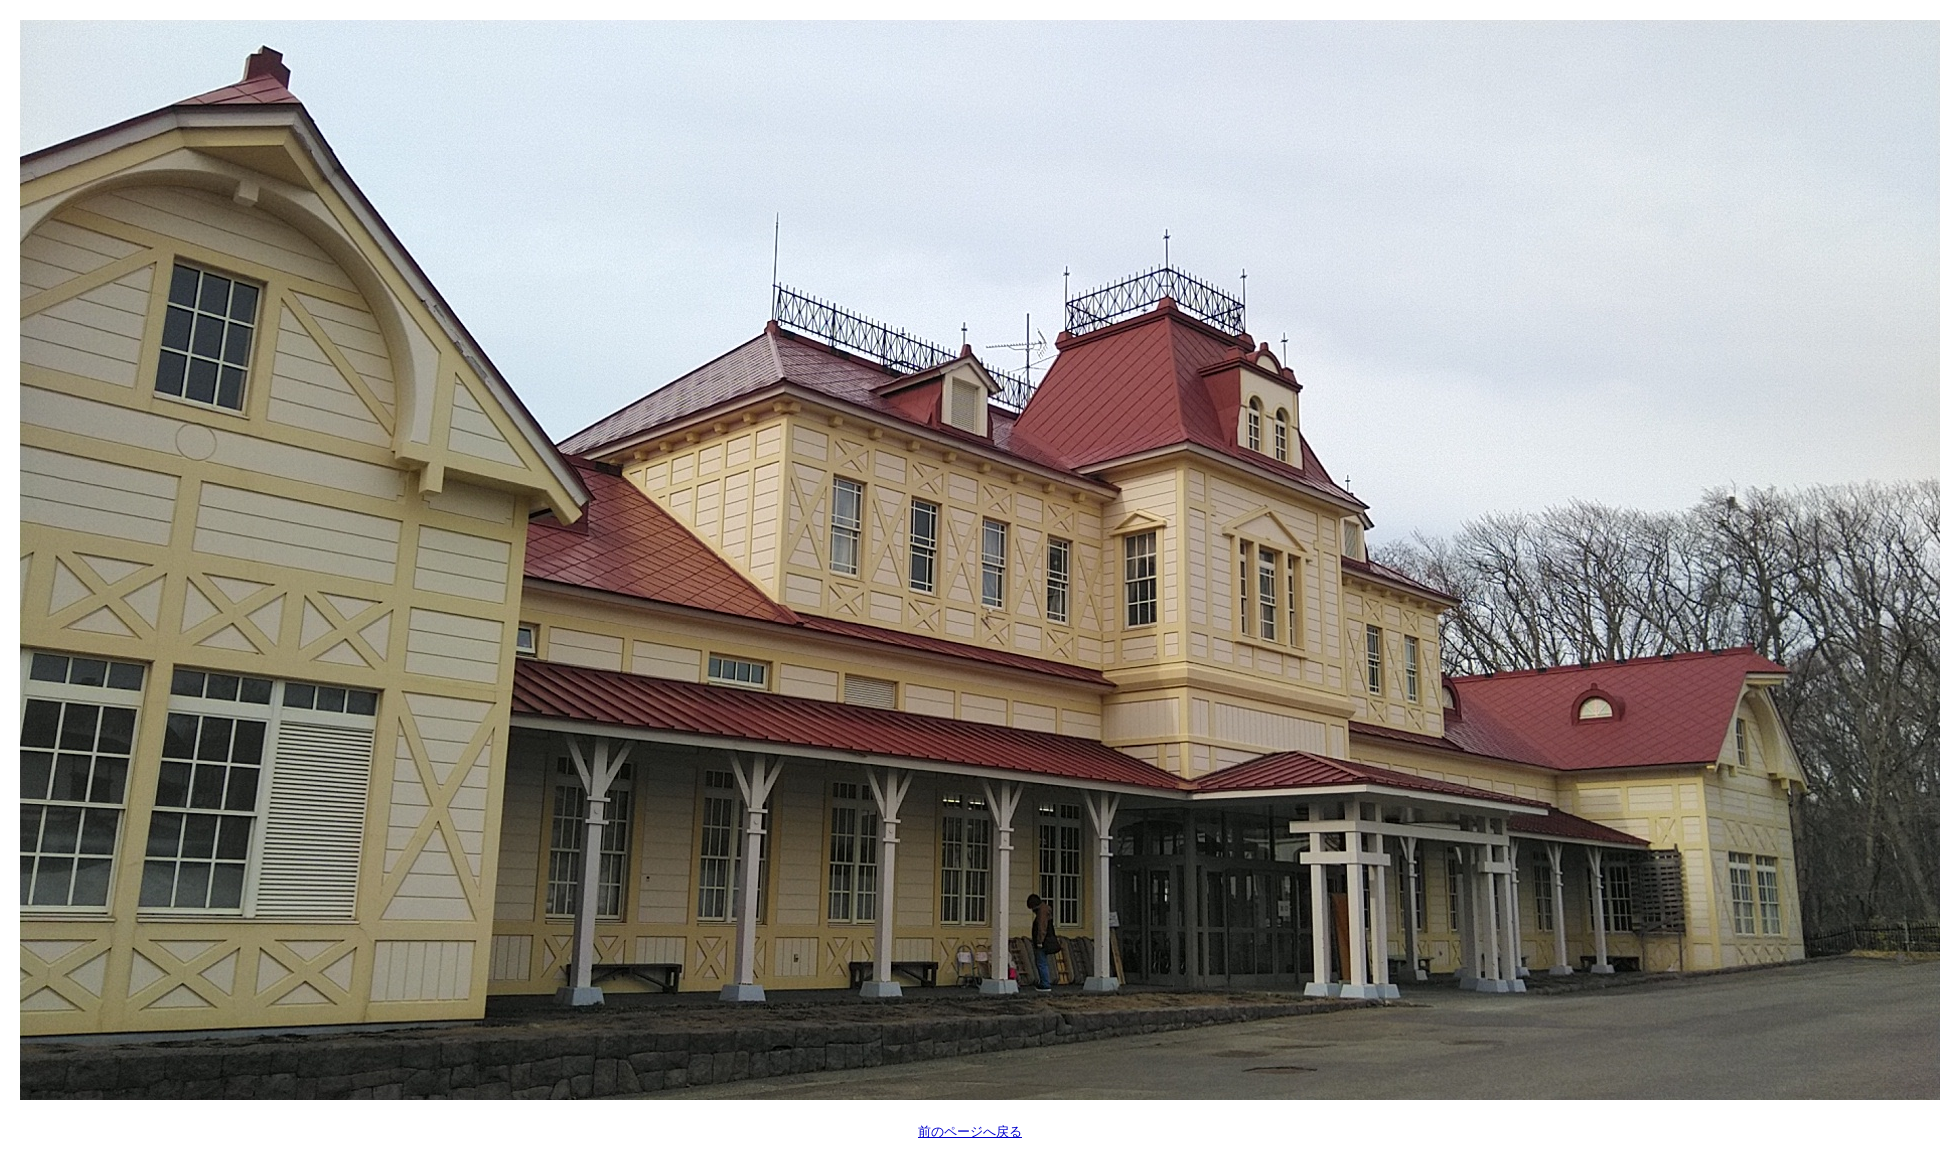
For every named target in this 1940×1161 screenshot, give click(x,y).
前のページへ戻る (970, 1131)
